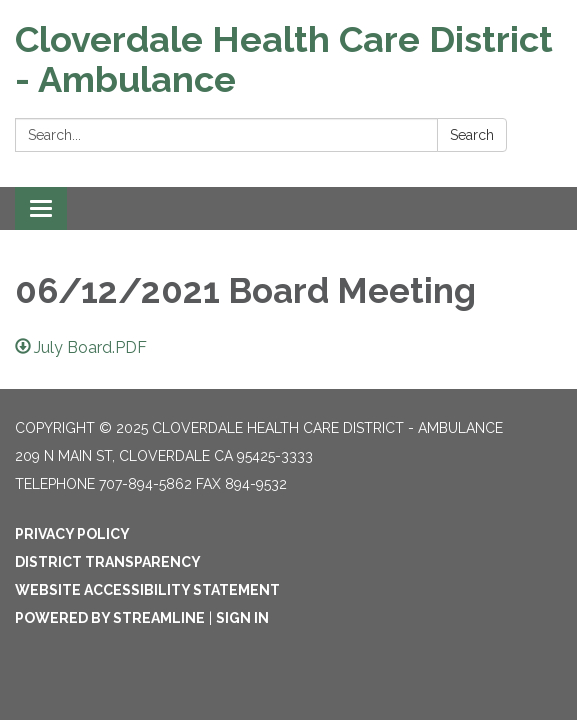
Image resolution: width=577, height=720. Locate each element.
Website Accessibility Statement (147, 590)
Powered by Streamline (110, 618)
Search (472, 135)
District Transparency (108, 562)
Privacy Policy (72, 534)
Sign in (242, 618)
